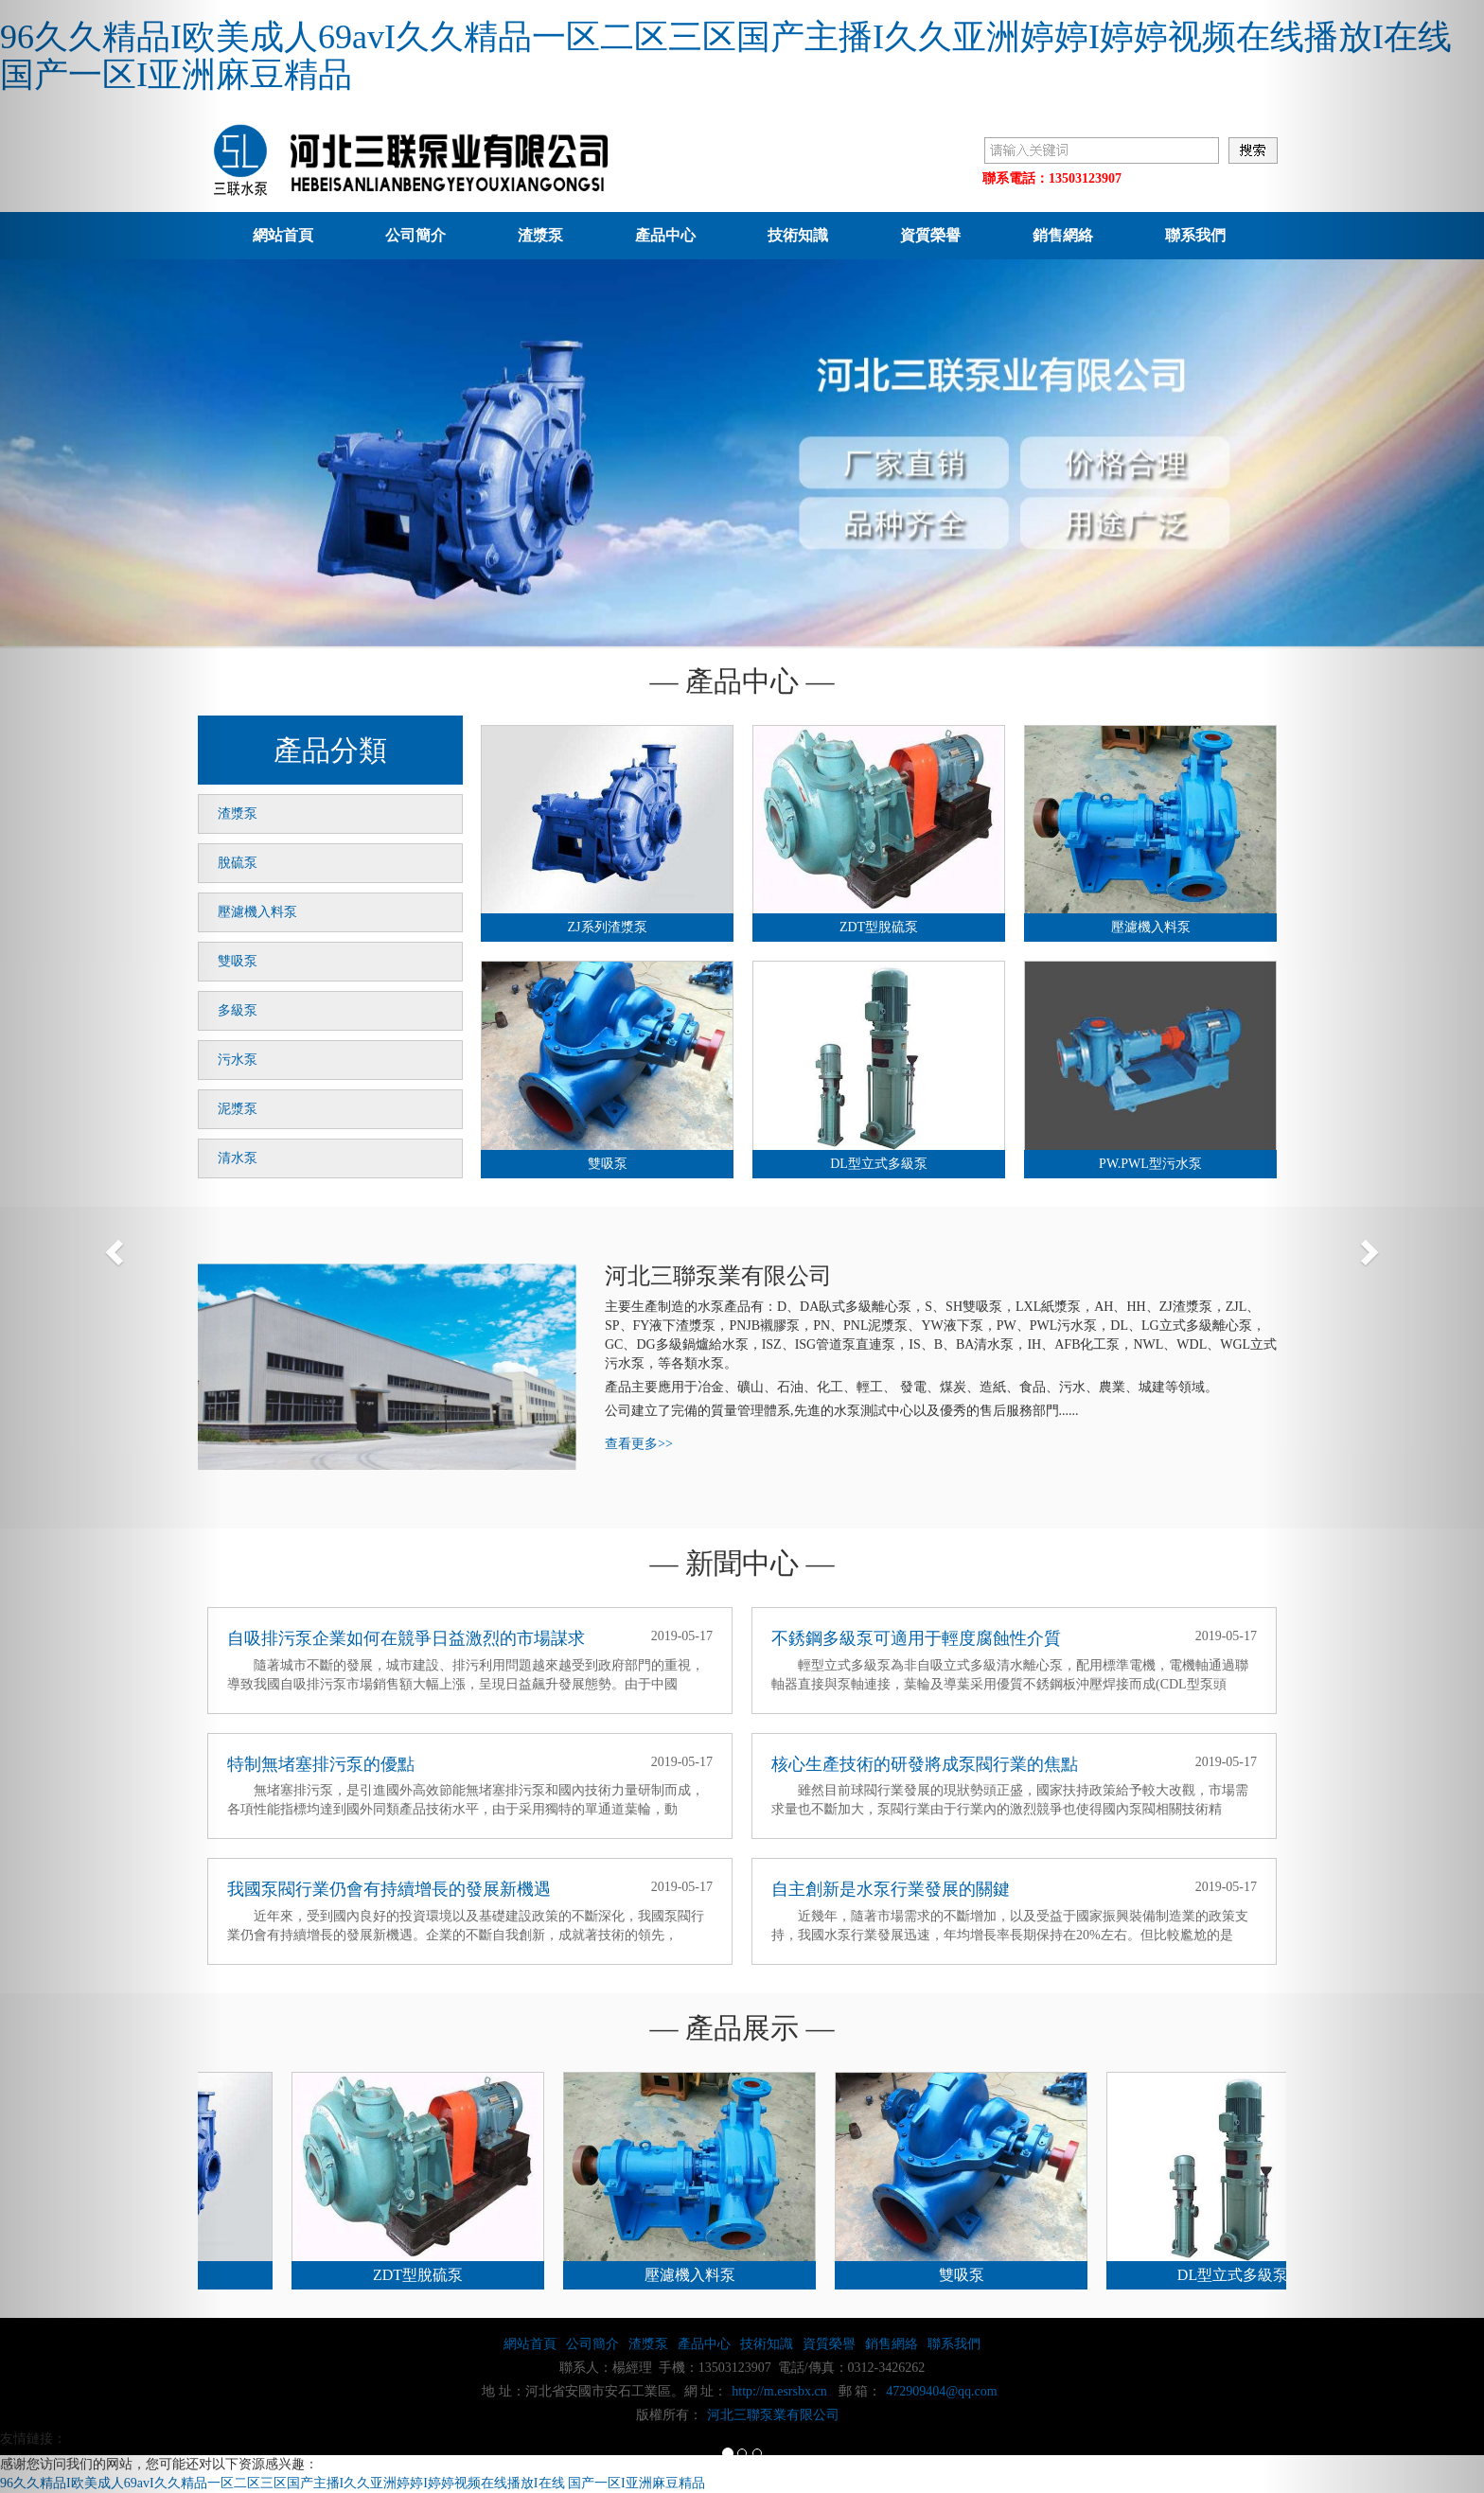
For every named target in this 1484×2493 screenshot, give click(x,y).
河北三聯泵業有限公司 (773, 2415)
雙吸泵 (237, 961)
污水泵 (237, 1059)
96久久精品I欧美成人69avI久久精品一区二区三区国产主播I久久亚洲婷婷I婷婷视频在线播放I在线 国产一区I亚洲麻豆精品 (726, 56)
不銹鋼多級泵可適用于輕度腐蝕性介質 (916, 1638)
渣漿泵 (540, 235)
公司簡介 (415, 235)
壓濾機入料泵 (257, 912)
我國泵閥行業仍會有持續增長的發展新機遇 (389, 1889)
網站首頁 (283, 235)
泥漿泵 (237, 1109)
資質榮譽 (930, 235)
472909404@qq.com (942, 2391)
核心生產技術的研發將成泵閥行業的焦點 (924, 1764)
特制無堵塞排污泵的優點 (321, 1764)
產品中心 (665, 235)
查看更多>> (639, 1444)
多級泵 (237, 1010)
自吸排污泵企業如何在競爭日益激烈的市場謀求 (406, 1638)
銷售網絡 (1063, 235)
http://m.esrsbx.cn (779, 2391)
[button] (111, 1246)
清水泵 (237, 1158)
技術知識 (798, 235)
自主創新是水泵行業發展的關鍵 (890, 1889)
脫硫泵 (237, 863)
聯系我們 (1195, 235)
